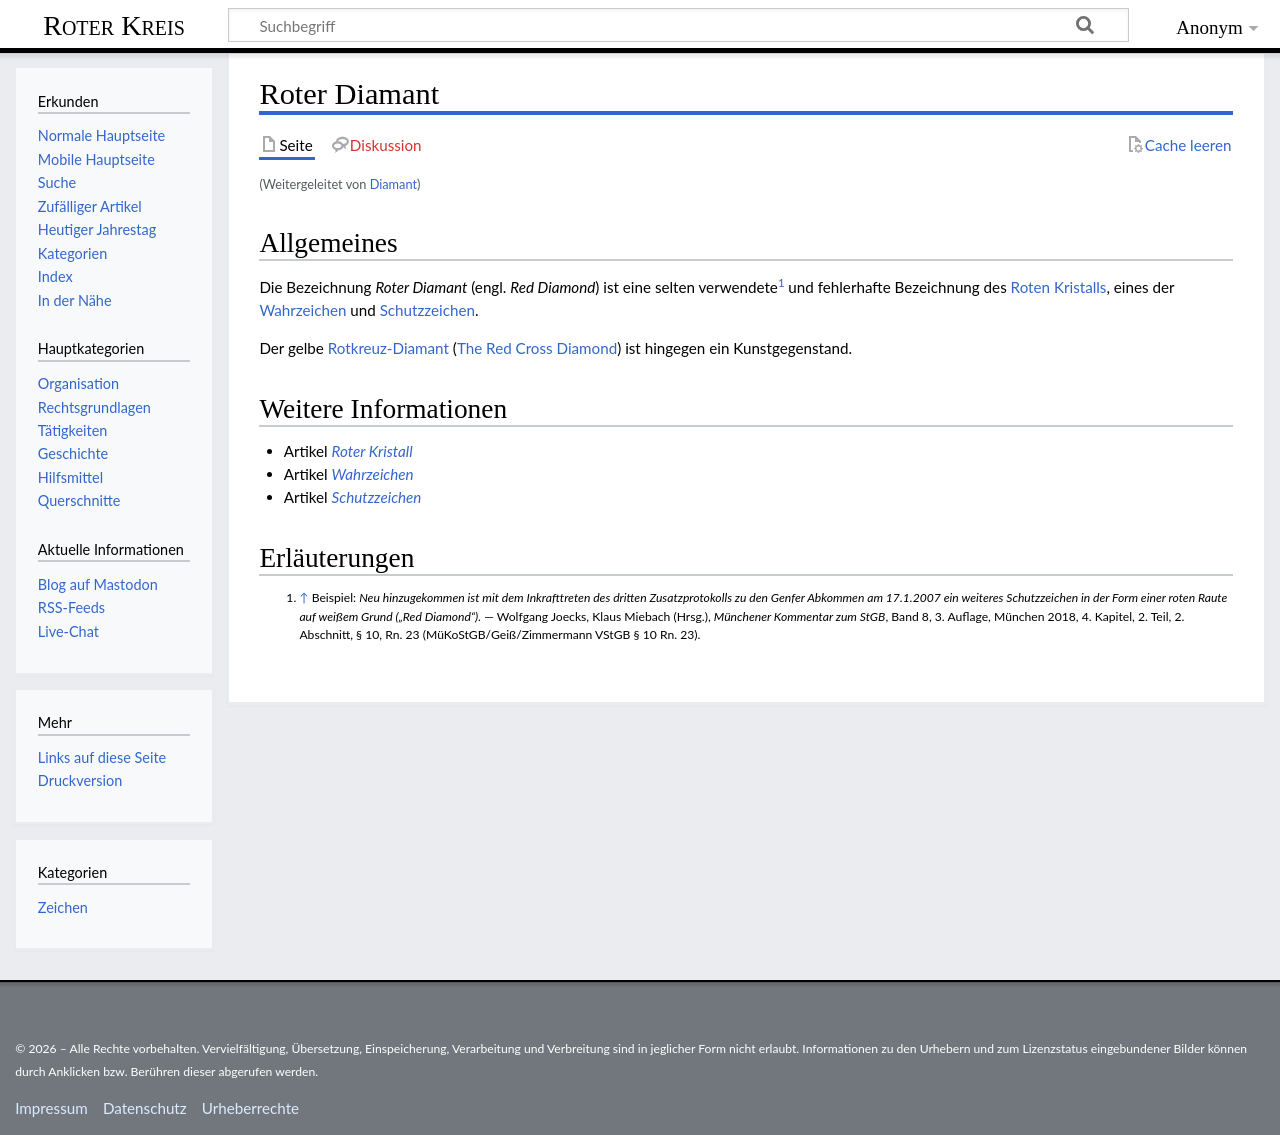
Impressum (51, 1108)
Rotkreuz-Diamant (388, 348)
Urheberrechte (250, 1108)
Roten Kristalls (1059, 287)
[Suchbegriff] (678, 25)
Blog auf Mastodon (98, 584)
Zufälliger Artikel (90, 206)
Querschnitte (79, 500)
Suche (57, 182)
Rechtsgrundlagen (94, 407)
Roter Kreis (114, 25)
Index (55, 276)
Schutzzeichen (427, 310)
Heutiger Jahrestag (97, 229)
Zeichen (63, 907)
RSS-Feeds (71, 607)
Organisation (78, 383)
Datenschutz (145, 1108)
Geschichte (73, 453)
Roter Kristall (372, 451)
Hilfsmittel (70, 477)
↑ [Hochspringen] (303, 597)
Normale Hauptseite (101, 135)
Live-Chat (68, 631)
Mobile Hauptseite (96, 159)
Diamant (393, 184)
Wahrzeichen (302, 310)
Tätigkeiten (73, 430)
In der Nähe (75, 300)
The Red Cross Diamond (537, 348)
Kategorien (72, 253)
